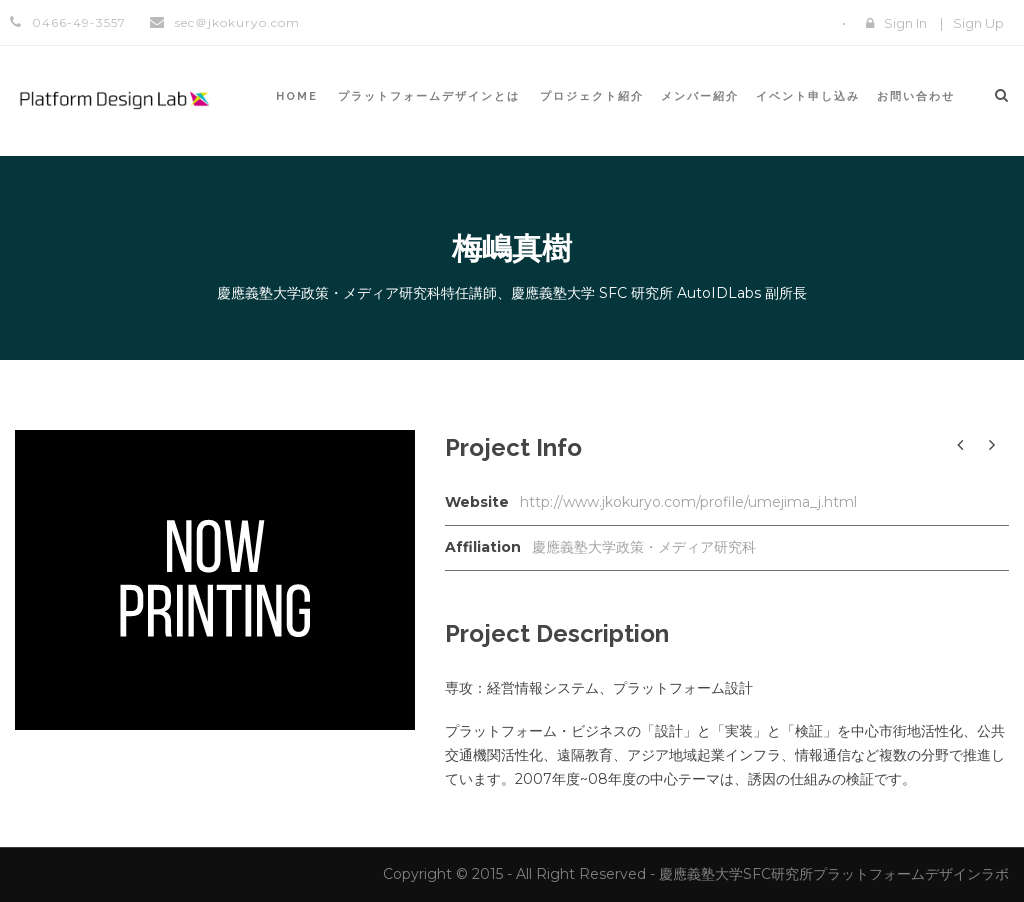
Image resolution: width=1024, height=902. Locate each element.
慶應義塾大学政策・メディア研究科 (644, 547)
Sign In (905, 23)
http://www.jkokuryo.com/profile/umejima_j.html (688, 502)
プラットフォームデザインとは (429, 96)
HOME (297, 96)
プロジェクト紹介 (592, 96)
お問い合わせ (916, 96)
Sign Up (978, 23)
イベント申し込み (808, 96)
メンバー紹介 (700, 96)
